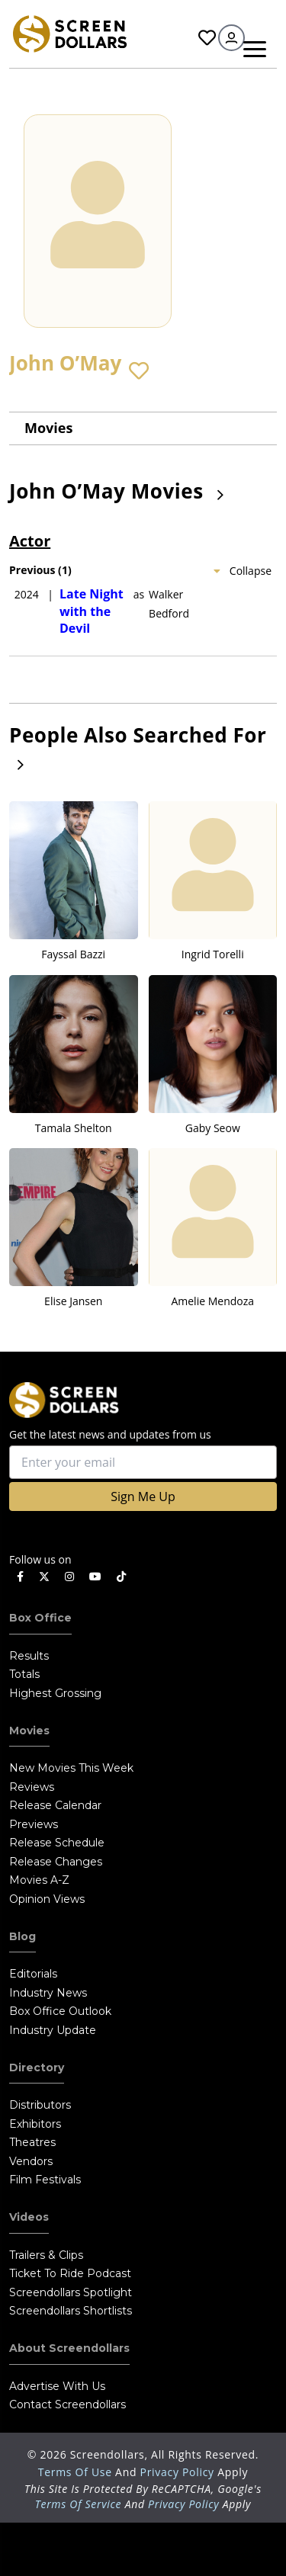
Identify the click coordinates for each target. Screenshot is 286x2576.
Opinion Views (47, 1899)
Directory (36, 2067)
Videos (29, 2217)
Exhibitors (35, 2124)
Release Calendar (55, 1805)
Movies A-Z (39, 1880)
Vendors (31, 2161)
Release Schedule (56, 1842)
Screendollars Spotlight (70, 2292)
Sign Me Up (143, 1496)
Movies (48, 428)
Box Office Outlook (60, 2011)
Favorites (207, 38)
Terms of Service (78, 2504)
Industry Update (52, 2030)
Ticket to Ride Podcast (70, 2273)
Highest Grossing (55, 1693)
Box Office (40, 1618)
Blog (22, 1936)
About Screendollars (69, 2348)
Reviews (31, 1787)
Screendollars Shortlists (70, 2311)
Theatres (32, 2142)
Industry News (48, 1993)
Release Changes (55, 1862)
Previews (33, 1824)
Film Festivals (45, 2179)
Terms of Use (76, 2472)
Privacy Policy (179, 2472)
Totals (24, 1674)
